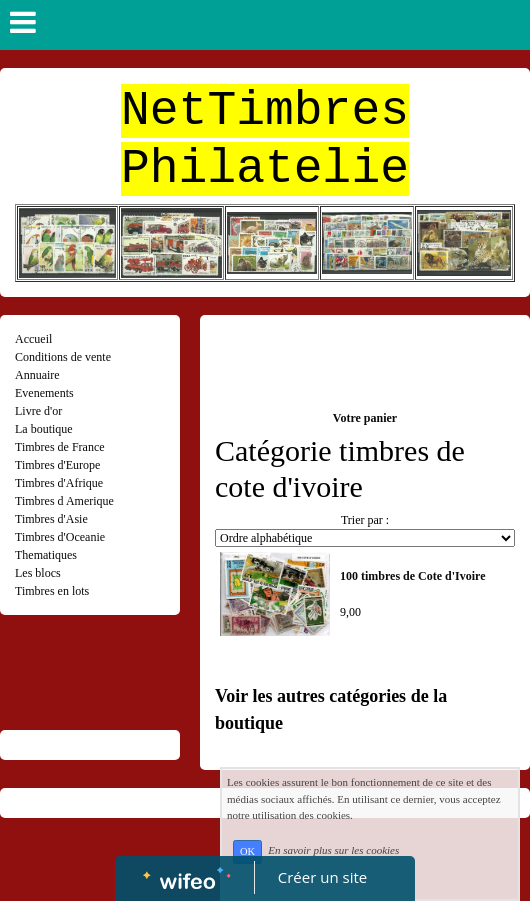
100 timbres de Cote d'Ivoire (413, 576)
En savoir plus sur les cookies (333, 851)
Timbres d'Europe (57, 465)
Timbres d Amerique (64, 501)
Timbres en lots (52, 591)
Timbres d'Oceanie (60, 537)
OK (247, 851)
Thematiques (46, 555)
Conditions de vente (63, 357)
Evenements (44, 393)
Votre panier (365, 418)
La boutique (44, 429)
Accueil (33, 339)
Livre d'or (38, 411)
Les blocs (38, 573)
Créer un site (322, 877)
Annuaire (37, 375)
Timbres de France (60, 447)
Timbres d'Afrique (59, 483)
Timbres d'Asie (51, 519)
